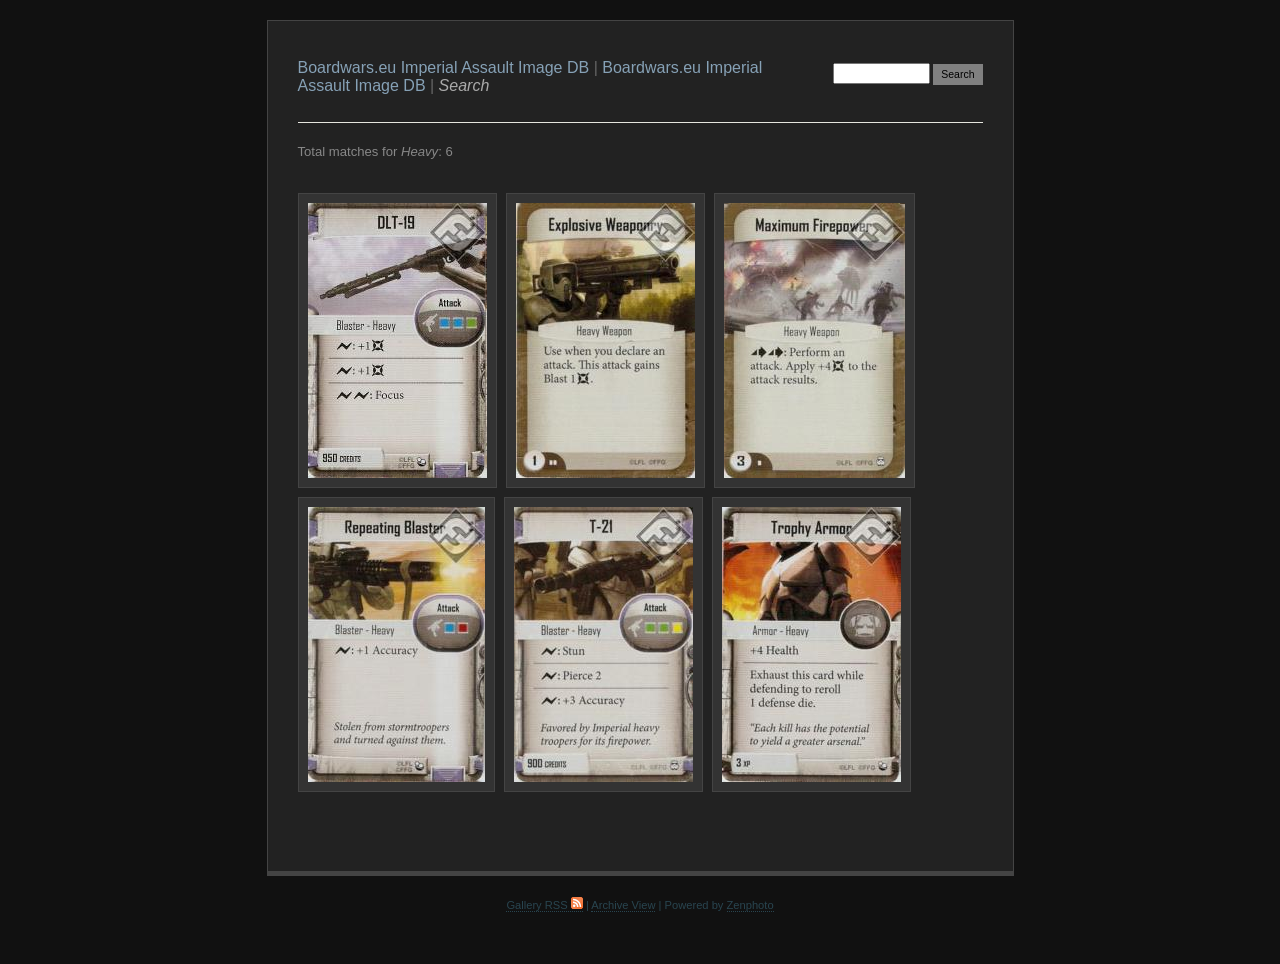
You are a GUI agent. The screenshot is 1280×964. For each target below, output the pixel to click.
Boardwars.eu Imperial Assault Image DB (444, 67)
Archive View (623, 905)
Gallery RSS (544, 905)
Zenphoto (750, 905)
